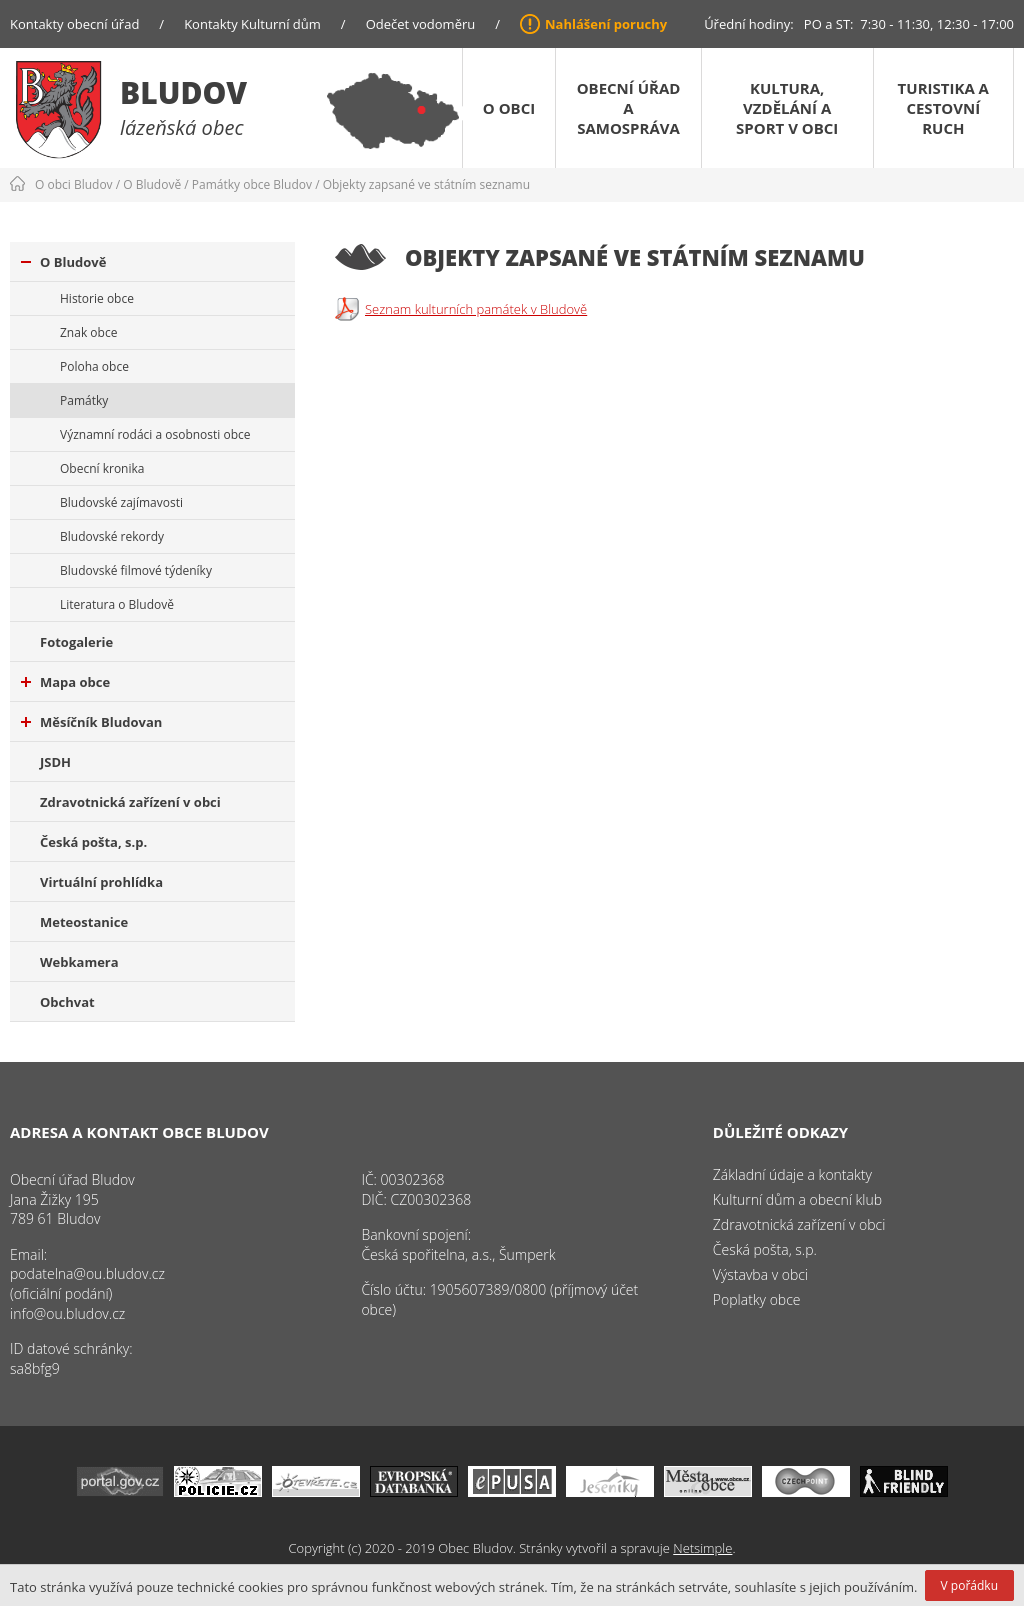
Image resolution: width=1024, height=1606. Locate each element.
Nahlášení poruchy (606, 24)
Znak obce (88, 332)
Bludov (183, 92)
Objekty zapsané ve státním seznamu (426, 184)
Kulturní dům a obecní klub (797, 1199)
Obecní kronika (102, 468)
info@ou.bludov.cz (67, 1313)
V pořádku (969, 1585)
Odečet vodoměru (421, 24)
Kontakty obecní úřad (74, 24)
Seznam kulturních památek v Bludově (476, 309)
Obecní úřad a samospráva (629, 108)
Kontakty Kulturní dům (252, 24)
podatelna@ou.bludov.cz (87, 1273)
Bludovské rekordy (112, 536)
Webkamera (79, 962)
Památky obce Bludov (252, 184)
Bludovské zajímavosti (121, 502)
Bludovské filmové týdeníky (136, 570)
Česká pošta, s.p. (93, 842)
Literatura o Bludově (117, 604)
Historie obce (97, 298)
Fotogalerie (76, 642)
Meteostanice (84, 922)
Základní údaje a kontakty (792, 1174)
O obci (509, 108)
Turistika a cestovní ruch (943, 108)
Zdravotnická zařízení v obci (130, 802)
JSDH (55, 762)
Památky (84, 400)
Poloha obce (94, 366)
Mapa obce (65, 682)
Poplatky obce (757, 1299)
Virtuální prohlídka (101, 882)
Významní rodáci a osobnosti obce (155, 434)
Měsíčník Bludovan (91, 722)
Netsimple (702, 1548)
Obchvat (67, 1002)
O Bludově (152, 184)
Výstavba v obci (760, 1274)
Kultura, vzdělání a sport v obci (787, 108)
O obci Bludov (74, 184)
